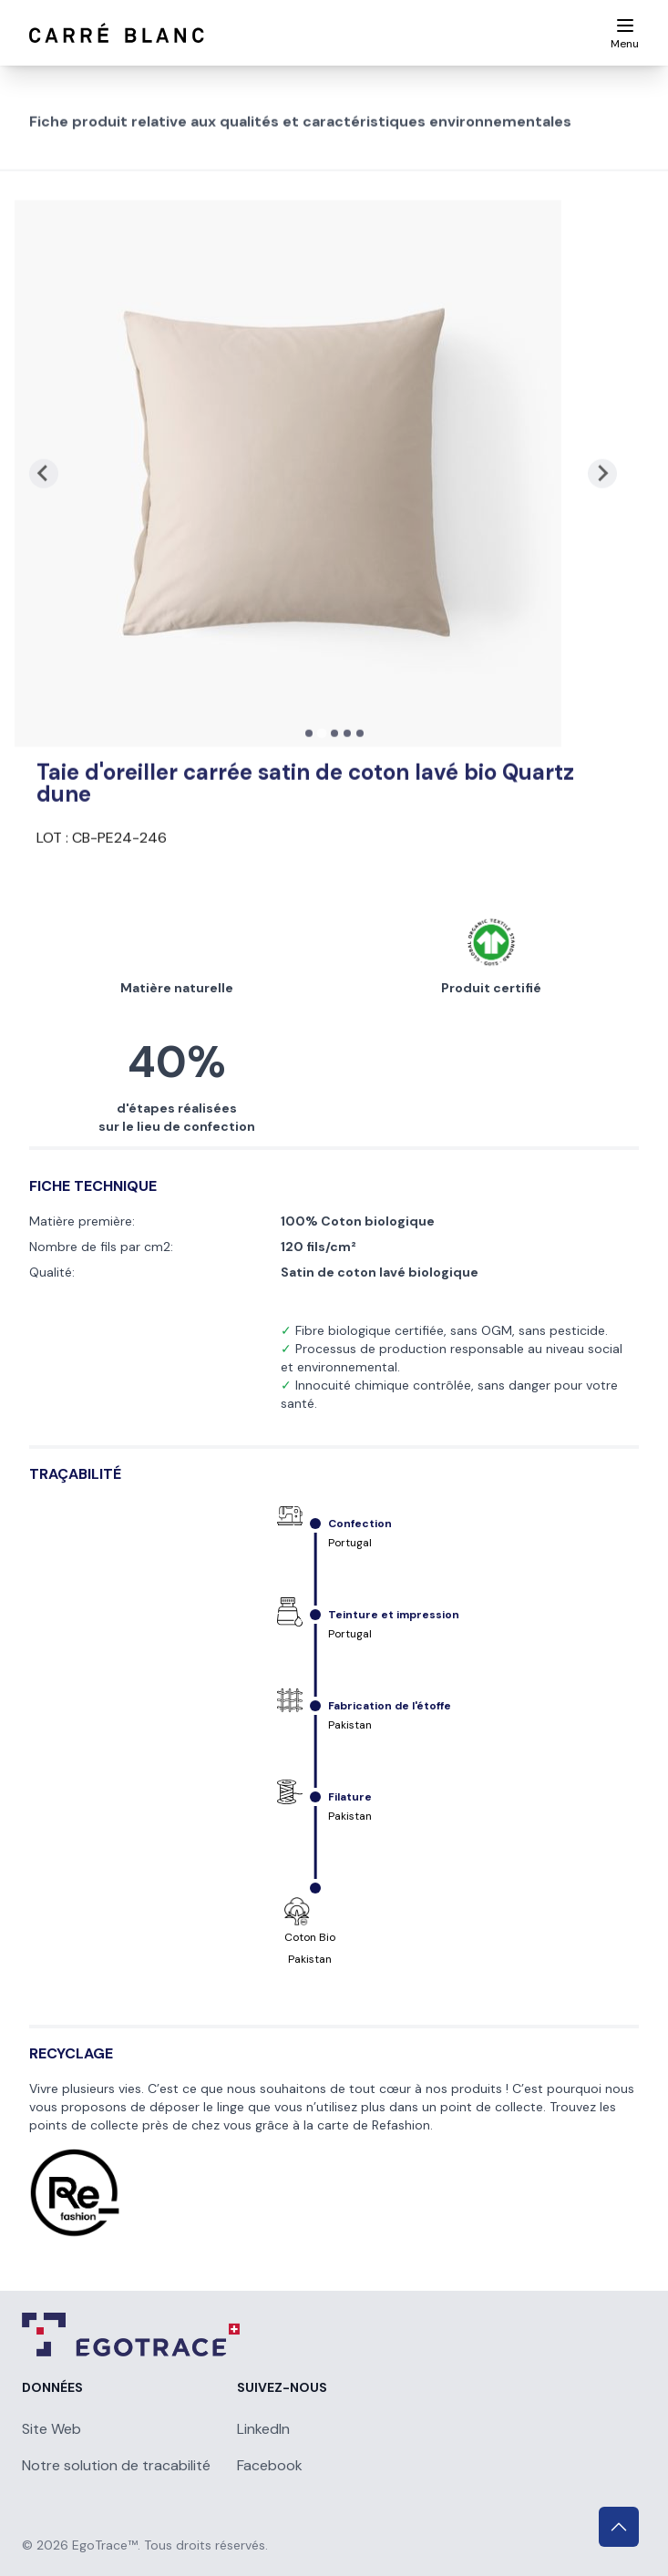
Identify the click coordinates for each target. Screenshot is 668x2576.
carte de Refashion (373, 2125)
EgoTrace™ (105, 2545)
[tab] (309, 808)
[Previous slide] (43, 548)
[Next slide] (602, 548)
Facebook (270, 2465)
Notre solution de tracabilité (116, 2465)
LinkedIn (263, 2428)
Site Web (51, 2428)
